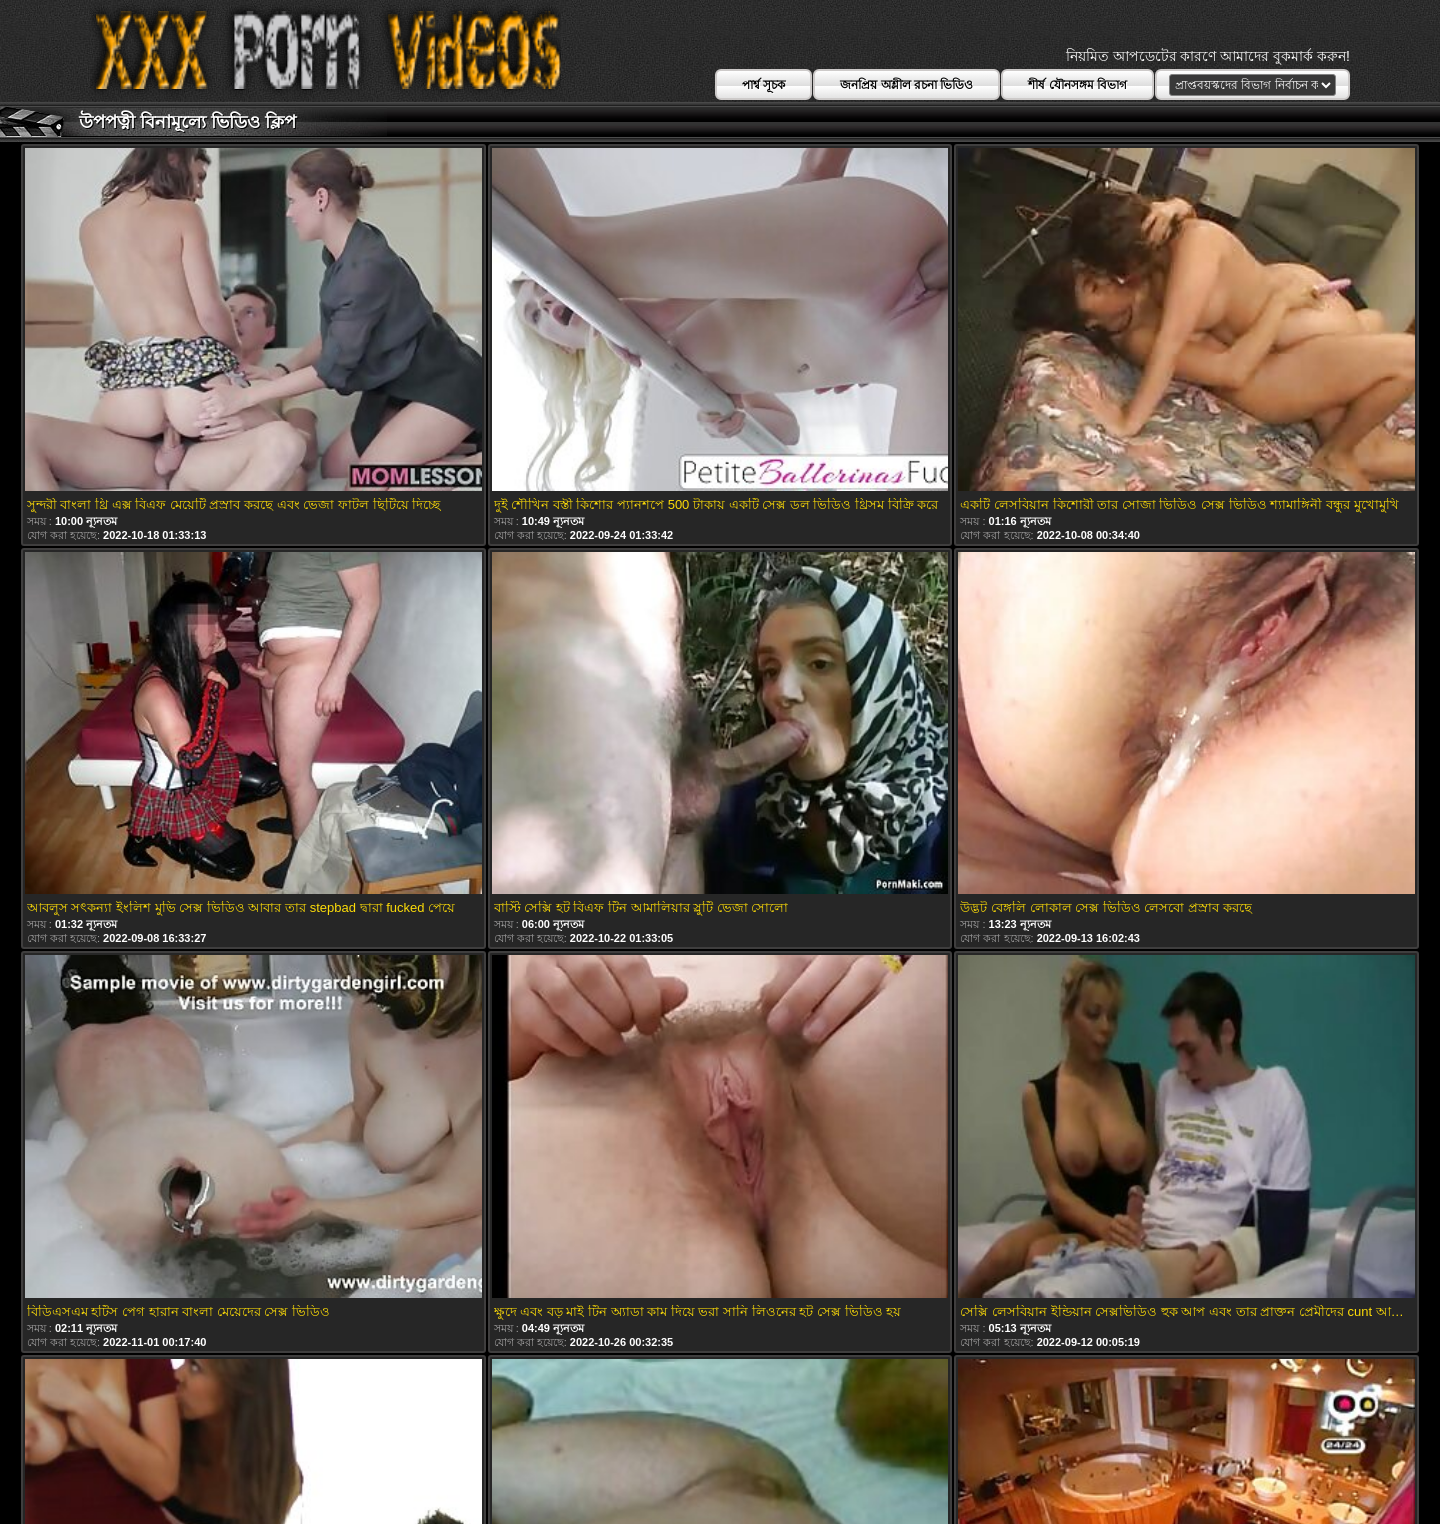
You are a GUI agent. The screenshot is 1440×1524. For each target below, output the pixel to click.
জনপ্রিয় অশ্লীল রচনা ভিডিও (906, 85)
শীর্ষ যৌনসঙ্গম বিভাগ (1077, 85)
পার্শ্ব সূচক (763, 85)
